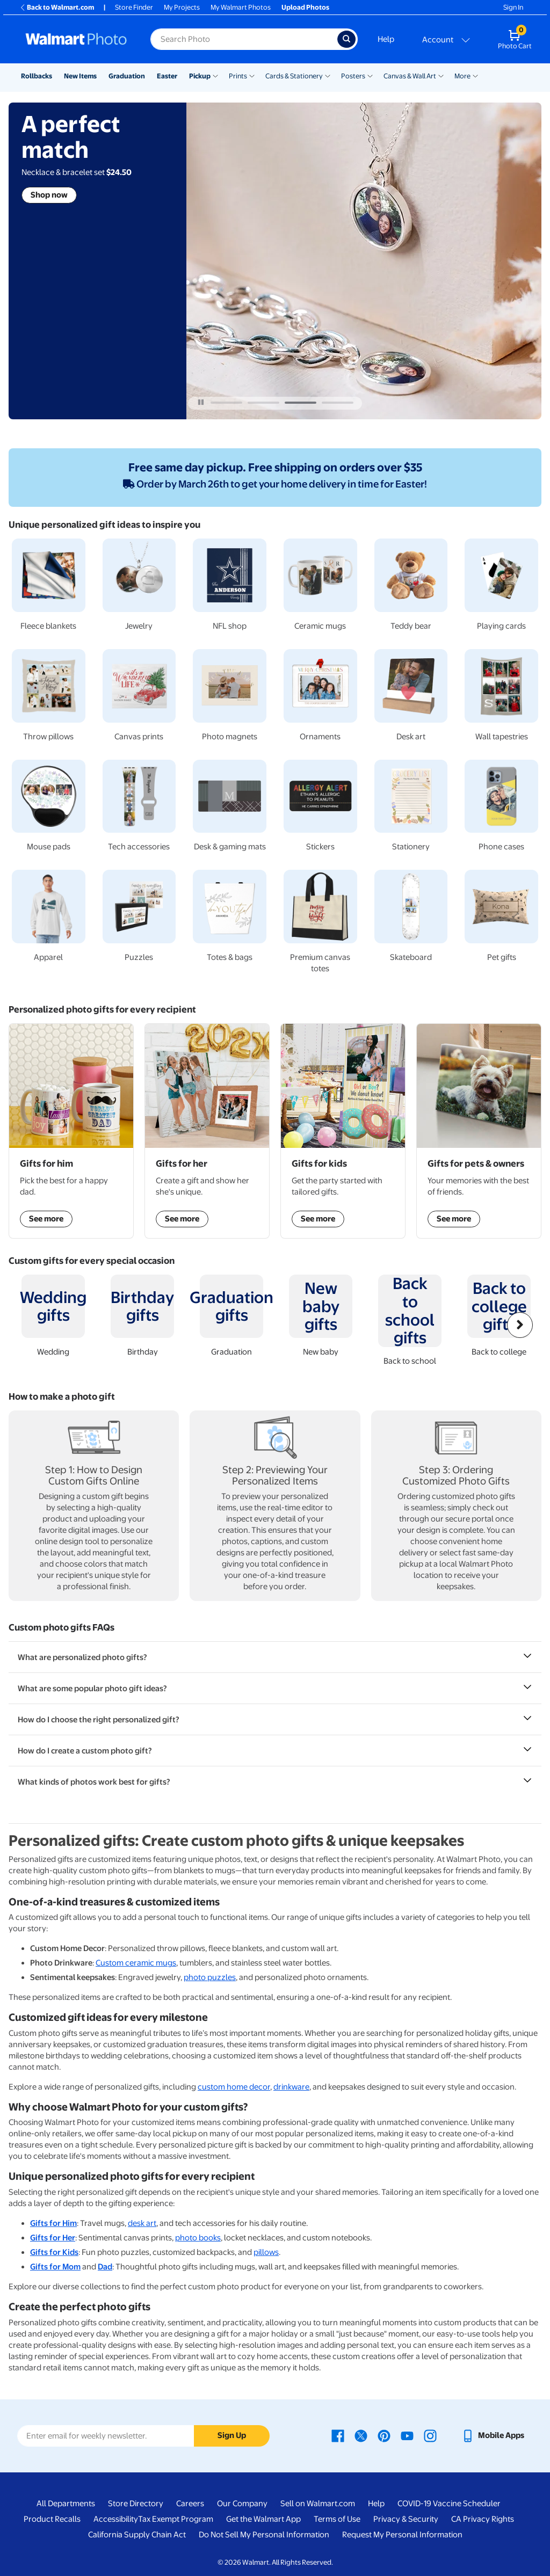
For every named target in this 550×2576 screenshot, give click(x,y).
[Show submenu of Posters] (370, 75)
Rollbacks (36, 76)
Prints (238, 76)
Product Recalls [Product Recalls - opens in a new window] (52, 2519)
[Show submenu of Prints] (252, 75)
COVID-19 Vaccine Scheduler (449, 2503)
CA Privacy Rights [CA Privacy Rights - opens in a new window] (482, 2519)
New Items (80, 76)
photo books (198, 2238)
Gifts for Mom (55, 2267)
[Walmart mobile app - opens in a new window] (492, 2435)
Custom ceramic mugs (136, 1963)
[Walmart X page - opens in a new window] (360, 2435)
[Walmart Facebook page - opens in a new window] (337, 2435)
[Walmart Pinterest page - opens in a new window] (384, 2435)
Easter (167, 76)
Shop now (49, 195)
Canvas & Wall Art (409, 76)
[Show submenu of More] (475, 75)
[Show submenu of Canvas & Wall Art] (441, 75)
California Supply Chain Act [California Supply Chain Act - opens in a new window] (137, 2534)
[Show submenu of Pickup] (215, 75)
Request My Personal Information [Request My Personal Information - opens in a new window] (402, 2534)
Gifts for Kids (54, 2252)
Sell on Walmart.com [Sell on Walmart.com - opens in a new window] (317, 2503)
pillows (266, 2252)
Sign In (513, 7)
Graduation (126, 76)
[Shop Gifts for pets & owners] (478, 1131)
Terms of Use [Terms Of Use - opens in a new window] (337, 2519)
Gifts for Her (52, 2238)
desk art (142, 2223)
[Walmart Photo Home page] (76, 39)
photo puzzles (210, 1977)
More (462, 76)
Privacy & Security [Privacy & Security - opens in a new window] (405, 2519)
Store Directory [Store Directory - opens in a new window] (135, 2503)
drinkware (291, 2087)
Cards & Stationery (294, 76)
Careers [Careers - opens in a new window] (190, 2503)
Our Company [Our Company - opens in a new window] (242, 2503)
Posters (353, 76)
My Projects (182, 7)
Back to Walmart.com (56, 7)
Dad (105, 2267)
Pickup (200, 76)
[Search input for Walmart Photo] (243, 39)
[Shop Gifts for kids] (343, 1131)
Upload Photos (305, 7)
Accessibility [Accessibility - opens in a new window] (115, 2519)
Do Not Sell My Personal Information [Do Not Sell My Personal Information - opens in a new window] (264, 2534)
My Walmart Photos (241, 7)
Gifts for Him (53, 2223)
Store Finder (134, 7)
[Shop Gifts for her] (207, 1131)
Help (386, 39)
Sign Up (232, 2435)
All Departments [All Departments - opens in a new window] (66, 2503)
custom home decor (234, 2087)
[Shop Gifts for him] (71, 1131)
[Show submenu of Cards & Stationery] (327, 75)
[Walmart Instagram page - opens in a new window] (430, 2435)
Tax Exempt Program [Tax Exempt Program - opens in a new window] (175, 2519)
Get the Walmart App (263, 2519)
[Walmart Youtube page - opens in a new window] (407, 2435)
